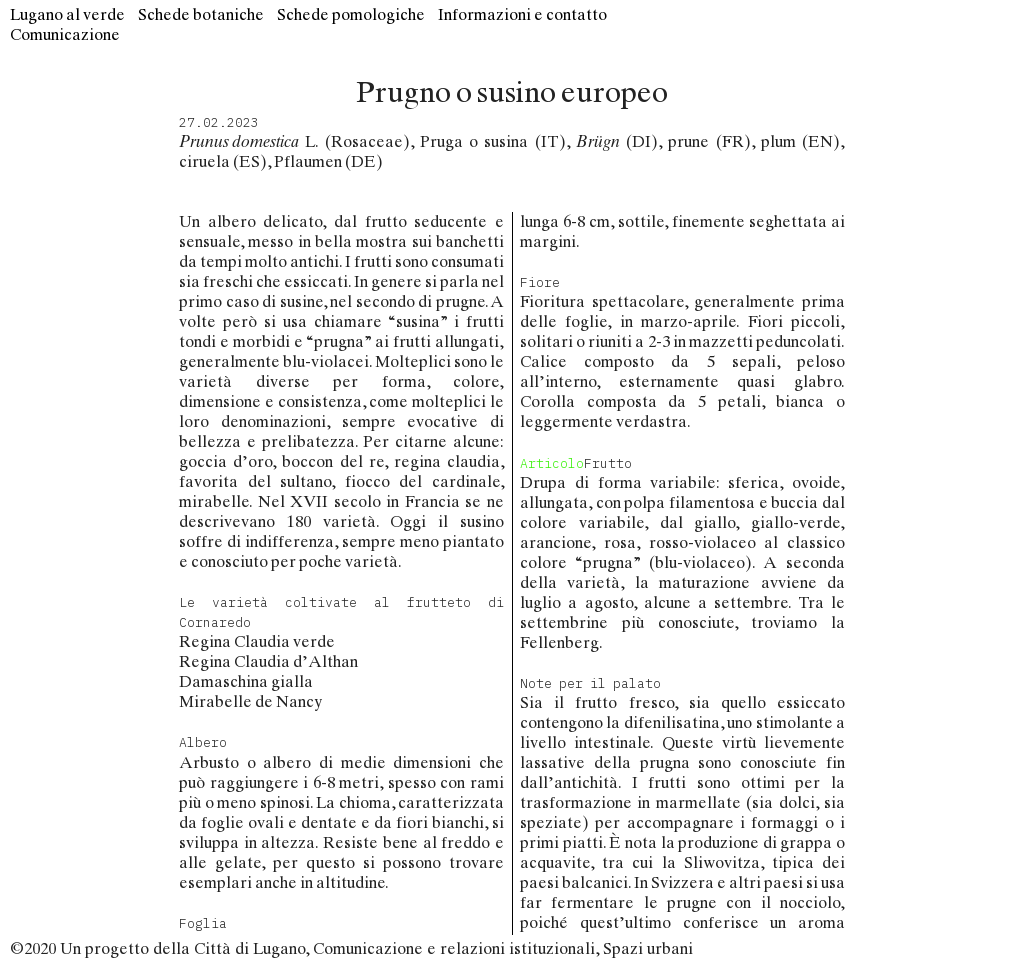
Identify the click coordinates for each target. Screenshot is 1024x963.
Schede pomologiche (351, 14)
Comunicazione (65, 34)
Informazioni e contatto (522, 14)
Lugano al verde (67, 14)
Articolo (552, 463)
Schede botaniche (201, 14)
